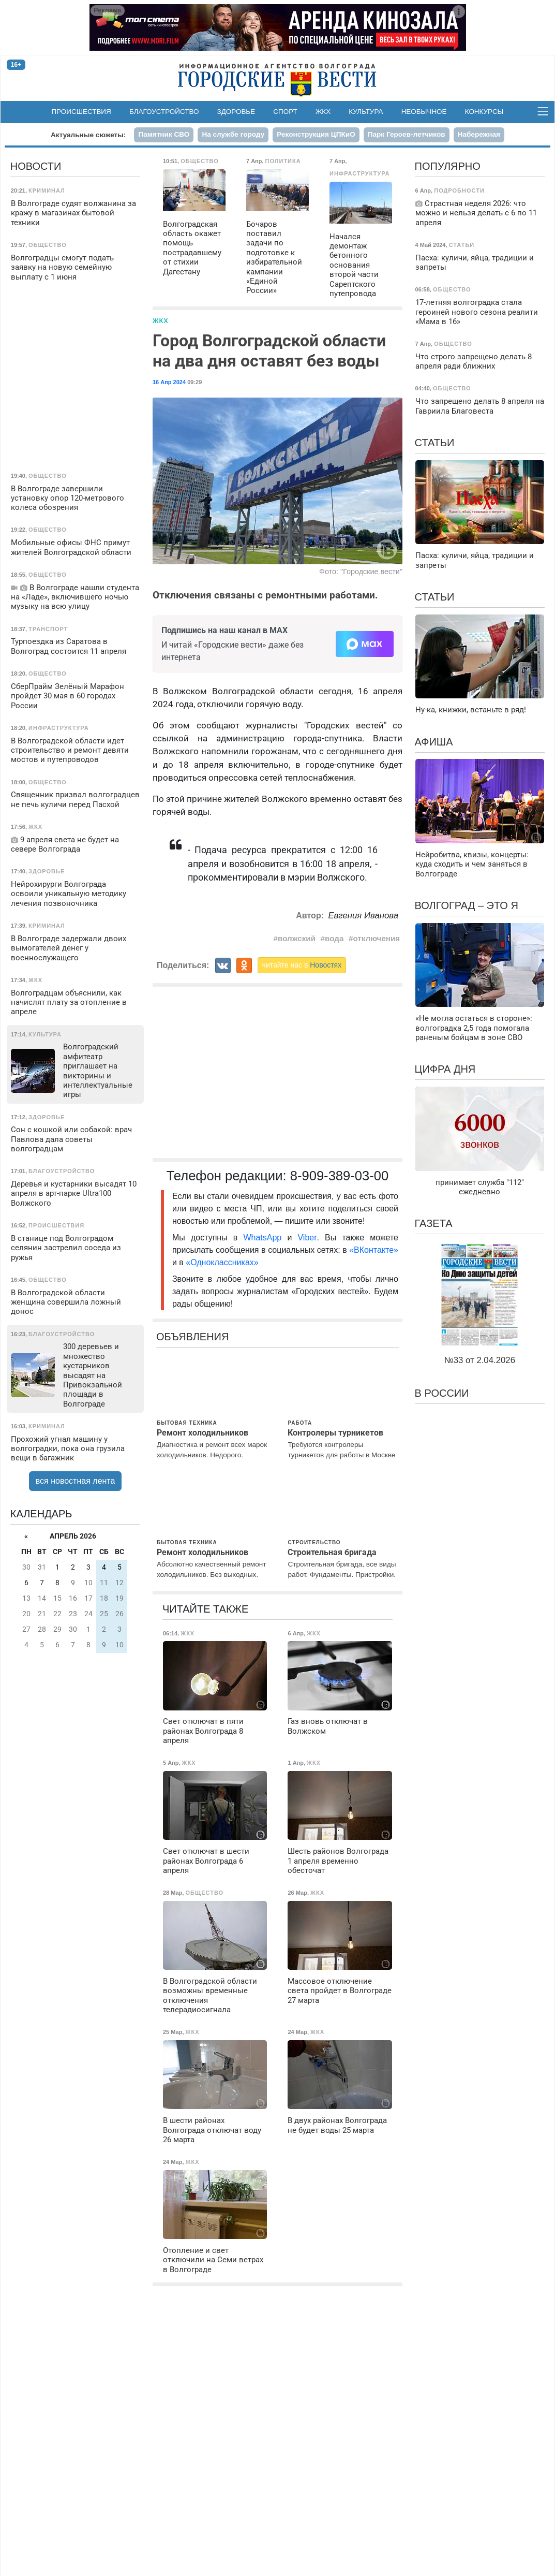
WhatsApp (265, 1237)
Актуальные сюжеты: (88, 135)
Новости (36, 166)
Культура (366, 111)
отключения (376, 938)
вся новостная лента (75, 1480)
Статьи (435, 442)
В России (442, 1393)
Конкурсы (484, 111)
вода (334, 938)
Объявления (192, 1336)
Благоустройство (164, 111)
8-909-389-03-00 (339, 1175)
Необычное (424, 111)
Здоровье (236, 111)
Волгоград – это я (466, 905)
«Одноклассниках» (222, 1262)
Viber (307, 1237)
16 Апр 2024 (169, 382)
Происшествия (81, 111)
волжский (297, 938)
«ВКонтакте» (373, 1250)
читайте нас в (302, 965)
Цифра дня (445, 1069)
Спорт (285, 111)
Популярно (448, 166)
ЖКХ (323, 111)
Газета (434, 1223)
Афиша (434, 742)
